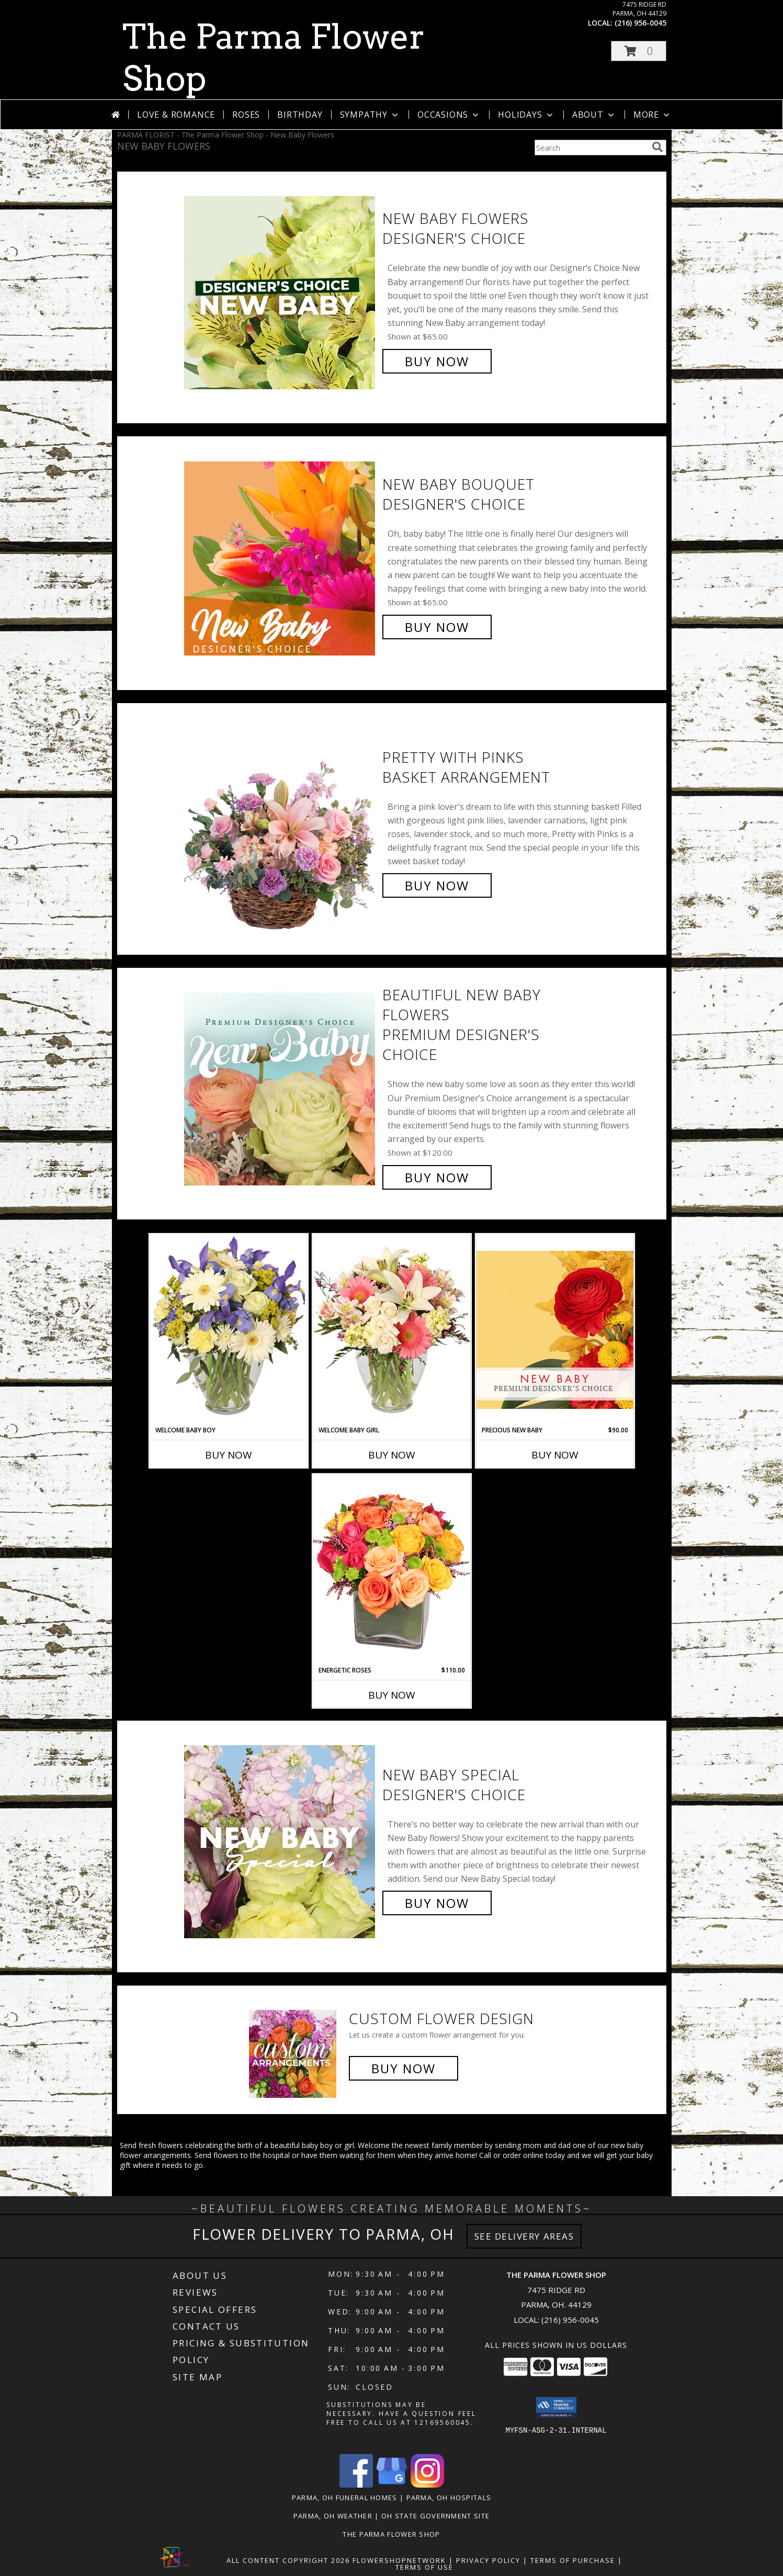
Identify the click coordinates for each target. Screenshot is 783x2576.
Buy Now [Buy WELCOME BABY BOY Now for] (228, 1455)
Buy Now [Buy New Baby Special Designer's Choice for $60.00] (437, 1903)
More (652, 114)
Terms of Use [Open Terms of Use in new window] (424, 2567)
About (594, 114)
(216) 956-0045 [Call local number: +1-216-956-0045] (640, 23)
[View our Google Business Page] (391, 2485)
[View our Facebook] (356, 2485)
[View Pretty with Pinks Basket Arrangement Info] (280, 822)
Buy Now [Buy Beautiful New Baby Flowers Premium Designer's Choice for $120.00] (437, 1177)
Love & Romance (176, 114)
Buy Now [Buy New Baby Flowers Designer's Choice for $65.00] (437, 361)
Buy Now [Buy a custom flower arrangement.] (403, 2068)
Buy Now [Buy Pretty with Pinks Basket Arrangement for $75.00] (437, 885)
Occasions (449, 114)
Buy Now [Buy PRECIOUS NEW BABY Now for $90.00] (554, 1455)
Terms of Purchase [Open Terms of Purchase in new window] (572, 2560)
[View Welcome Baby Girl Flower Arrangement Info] (391, 1330)
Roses (246, 114)
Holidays (526, 114)
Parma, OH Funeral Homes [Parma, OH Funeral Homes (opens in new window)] (345, 2497)
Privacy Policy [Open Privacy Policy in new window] (488, 2560)
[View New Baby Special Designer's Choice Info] (280, 1839)
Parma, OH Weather (332, 2516)
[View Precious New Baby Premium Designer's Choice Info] (554, 1330)
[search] (657, 147)
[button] (638, 51)
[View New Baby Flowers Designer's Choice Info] (280, 290)
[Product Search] (591, 147)
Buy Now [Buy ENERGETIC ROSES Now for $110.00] (391, 1695)
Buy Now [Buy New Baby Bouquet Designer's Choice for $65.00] (437, 627)
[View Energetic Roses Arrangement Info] (391, 1570)
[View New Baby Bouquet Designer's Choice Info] (280, 556)
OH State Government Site (435, 2516)
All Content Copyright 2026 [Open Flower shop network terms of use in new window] (288, 2560)
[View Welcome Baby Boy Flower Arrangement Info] (228, 1330)
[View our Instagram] (427, 2485)
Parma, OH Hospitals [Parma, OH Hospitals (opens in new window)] (449, 2497)
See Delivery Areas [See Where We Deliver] (524, 2236)
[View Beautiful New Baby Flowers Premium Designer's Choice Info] (280, 1086)
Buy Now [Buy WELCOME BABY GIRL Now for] (391, 1455)
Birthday (299, 114)
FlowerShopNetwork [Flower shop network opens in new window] (399, 2560)
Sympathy (370, 114)
